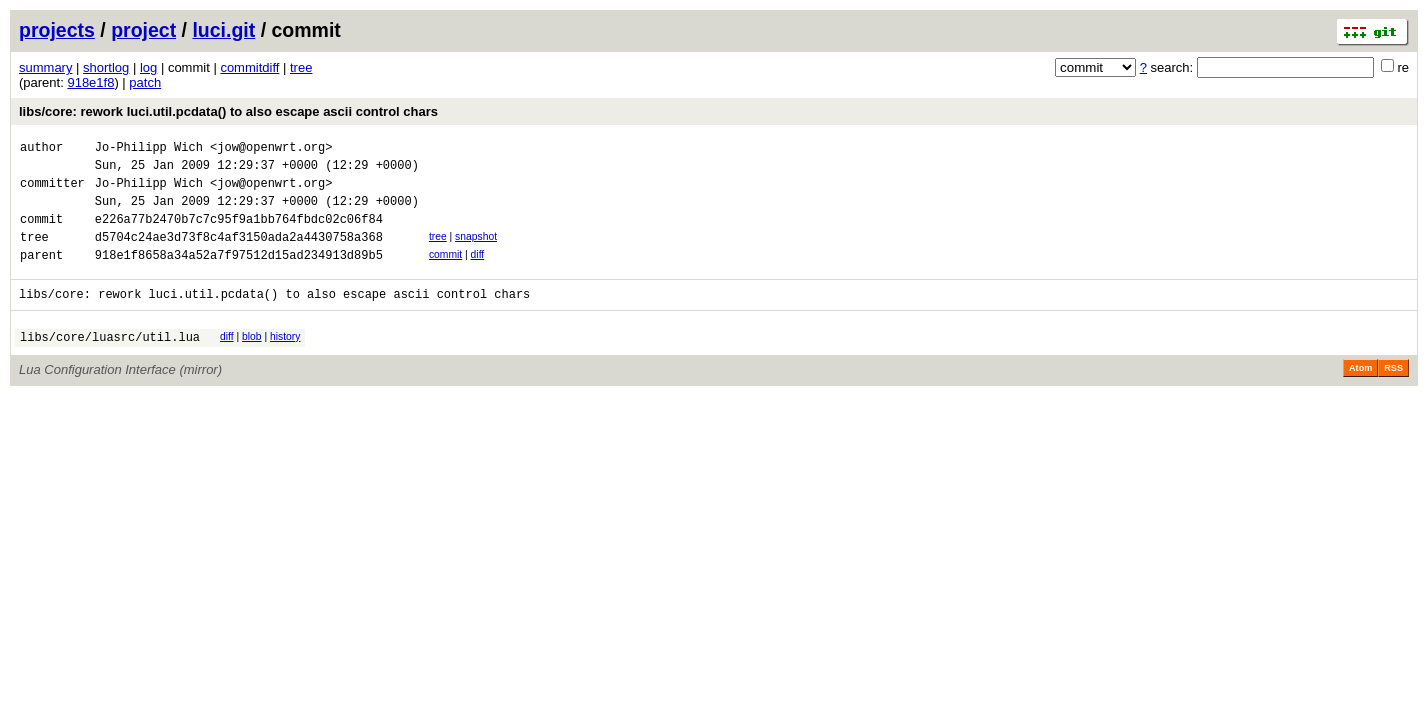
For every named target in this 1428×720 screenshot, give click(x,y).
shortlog (106, 67)
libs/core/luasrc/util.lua (110, 363)
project (143, 30)
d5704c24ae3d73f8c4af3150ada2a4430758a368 (239, 254)
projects (57, 30)
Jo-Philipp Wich (149, 149)
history (285, 360)
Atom (1360, 395)
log (148, 67)
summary (45, 67)
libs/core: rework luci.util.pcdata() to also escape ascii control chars (228, 111)
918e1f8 (90, 82)
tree (301, 67)
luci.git (223, 30)
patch (145, 82)
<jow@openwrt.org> (271, 149)
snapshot (476, 251)
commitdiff (249, 67)
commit (445, 272)
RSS (1393, 395)
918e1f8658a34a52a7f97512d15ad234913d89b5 (239, 275)
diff (478, 272)
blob (252, 360)
